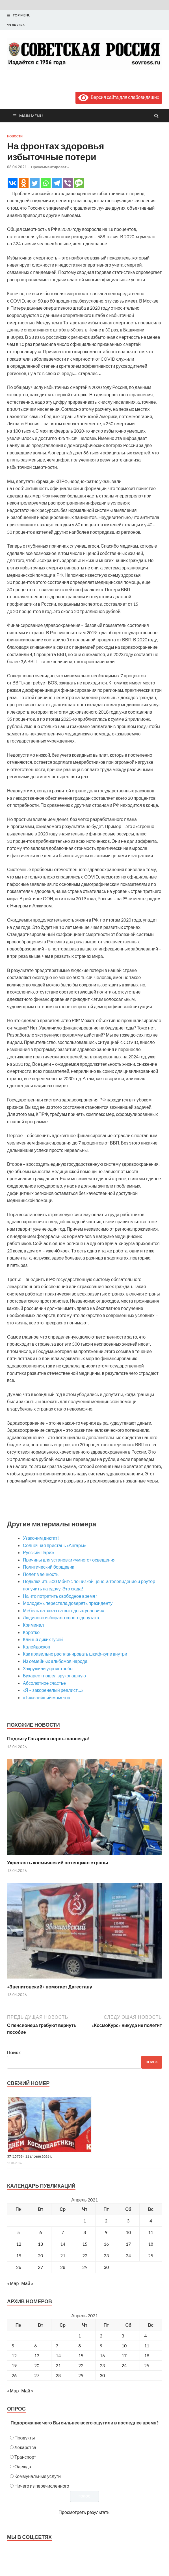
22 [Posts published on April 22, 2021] (80, 2365)
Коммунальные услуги (37, 2476)
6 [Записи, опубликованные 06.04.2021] (40, 2232)
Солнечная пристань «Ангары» (54, 1545)
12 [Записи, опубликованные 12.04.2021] (18, 2244)
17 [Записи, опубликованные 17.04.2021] (128, 2244)
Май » (27, 2283)
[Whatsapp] (46, 183)
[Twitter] (35, 183)
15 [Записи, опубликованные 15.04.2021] (84, 2244)
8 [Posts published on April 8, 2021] (79, 2345)
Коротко (31, 1632)
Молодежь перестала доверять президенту (67, 1603)
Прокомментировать (50, 167)
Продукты (24, 2437)
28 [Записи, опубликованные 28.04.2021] (62, 2267)
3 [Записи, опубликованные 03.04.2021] (128, 2220)
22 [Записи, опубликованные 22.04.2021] (84, 2255)
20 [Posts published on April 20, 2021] (36, 2365)
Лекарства (25, 2447)
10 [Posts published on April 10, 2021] (124, 2345)
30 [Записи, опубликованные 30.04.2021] (106, 2267)
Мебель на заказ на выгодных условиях (63, 1610)
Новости (15, 136)
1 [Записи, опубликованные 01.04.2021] (84, 2220)
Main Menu (31, 115)
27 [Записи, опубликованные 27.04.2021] (40, 2267)
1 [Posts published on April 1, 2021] (79, 2335)
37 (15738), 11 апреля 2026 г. (29, 2156)
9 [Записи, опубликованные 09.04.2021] (106, 2232)
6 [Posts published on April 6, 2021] (35, 2345)
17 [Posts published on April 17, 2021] (124, 2355)
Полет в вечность (40, 1574)
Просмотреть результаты (84, 2512)
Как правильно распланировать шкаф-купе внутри (75, 1653)
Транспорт (25, 2457)
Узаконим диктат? (41, 1538)
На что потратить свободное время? (60, 1596)
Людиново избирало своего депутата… (63, 1617)
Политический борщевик (48, 1566)
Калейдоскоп (37, 1646)
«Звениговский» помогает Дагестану (49, 1987)
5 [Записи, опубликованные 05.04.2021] (18, 2232)
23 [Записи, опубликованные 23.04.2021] (106, 2255)
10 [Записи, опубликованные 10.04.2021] (128, 2232)
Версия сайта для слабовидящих (118, 97)
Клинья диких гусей (43, 1639)
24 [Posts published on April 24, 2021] (124, 2365)
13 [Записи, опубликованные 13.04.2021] (40, 2244)
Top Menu (22, 15)
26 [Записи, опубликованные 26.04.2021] (18, 2267)
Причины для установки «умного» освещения (69, 1559)
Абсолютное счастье (44, 1683)
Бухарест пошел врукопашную (54, 1675)
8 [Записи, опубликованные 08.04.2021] (84, 2232)
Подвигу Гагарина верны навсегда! (48, 1738)
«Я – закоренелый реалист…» (53, 1690)
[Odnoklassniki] (24, 183)
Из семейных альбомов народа (55, 1661)
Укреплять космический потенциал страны (57, 1862)
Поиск (14, 2052)
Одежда (22, 2466)
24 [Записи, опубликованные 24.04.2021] (128, 2255)
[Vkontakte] (13, 183)
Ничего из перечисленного (41, 2485)
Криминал (33, 1625)
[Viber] (68, 183)
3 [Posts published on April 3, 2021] (123, 2335)
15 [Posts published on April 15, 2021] (80, 2355)
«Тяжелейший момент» (46, 1697)
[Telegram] (57, 183)
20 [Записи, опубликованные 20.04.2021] (40, 2255)
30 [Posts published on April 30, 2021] (102, 2375)
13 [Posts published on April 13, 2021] (36, 2355)
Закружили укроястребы (48, 1668)
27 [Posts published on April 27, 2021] (36, 2375)
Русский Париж (39, 1552)
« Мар (13, 2283)
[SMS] (79, 183)
